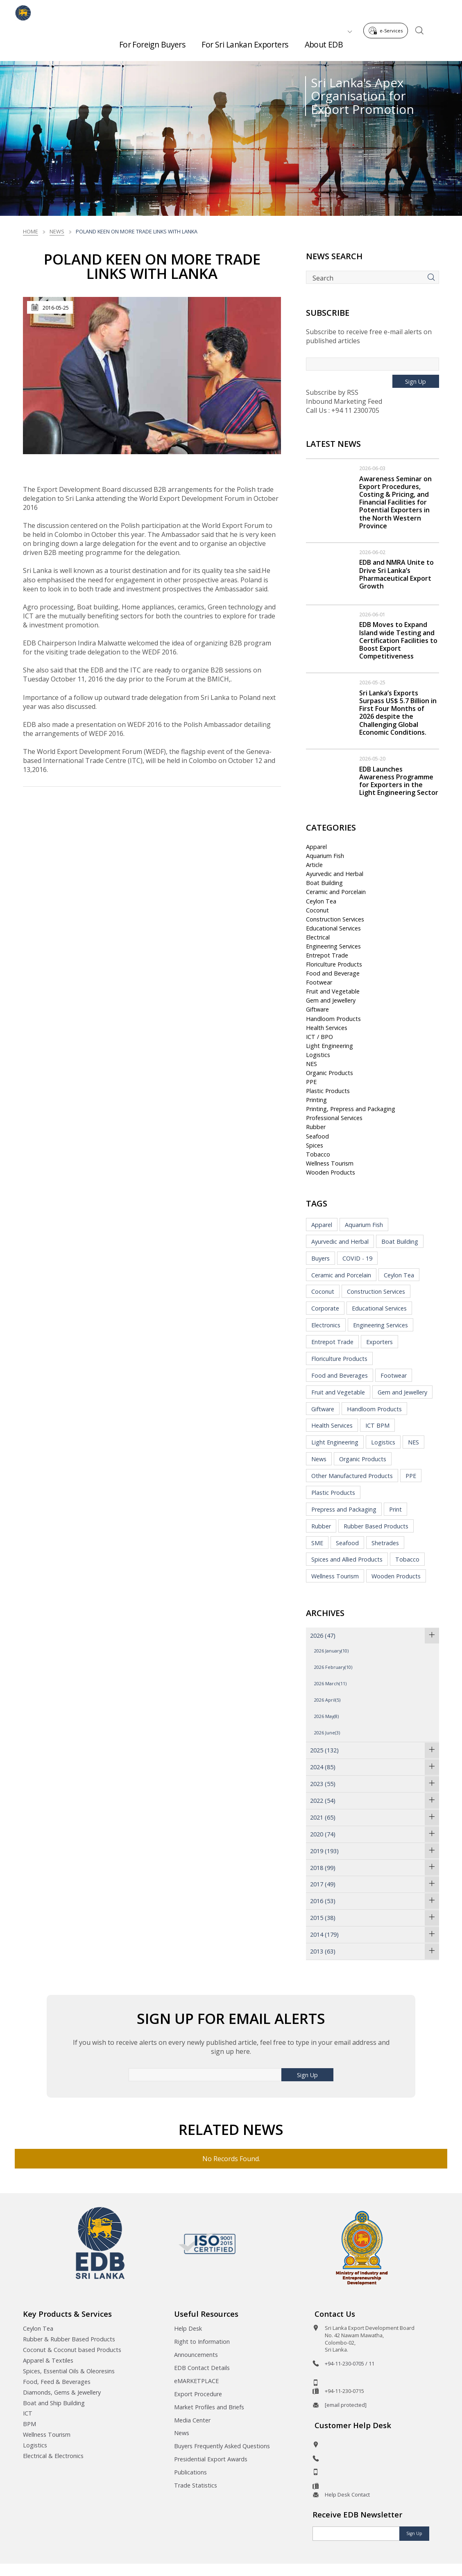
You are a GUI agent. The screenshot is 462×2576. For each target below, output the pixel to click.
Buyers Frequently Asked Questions (222, 2446)
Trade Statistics (195, 2485)
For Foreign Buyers (152, 41)
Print (395, 1509)
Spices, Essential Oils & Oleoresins (69, 2371)
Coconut (317, 910)
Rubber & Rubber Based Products (69, 2339)
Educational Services (333, 928)
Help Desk (188, 2328)
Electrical (318, 937)
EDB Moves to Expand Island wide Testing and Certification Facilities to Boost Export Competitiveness (398, 640)
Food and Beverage (333, 973)
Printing (316, 1100)
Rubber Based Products (376, 1526)
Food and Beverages (339, 1375)
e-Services (387, 12)
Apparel (316, 847)
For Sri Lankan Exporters (245, 41)
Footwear (319, 982)
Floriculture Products (334, 964)
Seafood (317, 1136)
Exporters (379, 1342)
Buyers (320, 1258)
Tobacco (318, 1154)
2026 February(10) (333, 1667)
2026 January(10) (331, 1651)
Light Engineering (329, 1046)
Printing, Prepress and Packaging (350, 1109)
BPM (29, 2424)
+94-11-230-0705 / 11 (349, 2363)
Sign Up (415, 381)
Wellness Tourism (329, 1163)
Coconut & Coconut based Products (72, 2350)
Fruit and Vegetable (333, 991)
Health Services (326, 1028)
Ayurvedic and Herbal (334, 874)
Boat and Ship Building (54, 2403)
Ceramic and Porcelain (336, 892)
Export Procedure (198, 2394)
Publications (190, 2472)
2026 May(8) (326, 1716)
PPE (311, 1082)
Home (30, 231)
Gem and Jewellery (331, 1000)
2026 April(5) (327, 1700)
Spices (314, 1145)
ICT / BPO (319, 1037)
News (57, 231)
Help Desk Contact (347, 2494)
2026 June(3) (327, 1732)
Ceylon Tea (321, 901)
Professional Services (334, 1118)
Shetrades (385, 1543)
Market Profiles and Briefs (209, 2407)
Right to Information (202, 2341)
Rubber (316, 1127)
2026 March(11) (330, 1683)
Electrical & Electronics (53, 2456)
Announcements (196, 2355)
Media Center (192, 2420)
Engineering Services (333, 946)
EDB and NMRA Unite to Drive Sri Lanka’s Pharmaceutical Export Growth (396, 574)
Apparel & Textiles (48, 2360)
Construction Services (335, 919)
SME (317, 1543)
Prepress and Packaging (343, 1509)
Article (314, 865)
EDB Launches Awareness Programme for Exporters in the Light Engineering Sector (398, 781)
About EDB (324, 41)
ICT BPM (377, 1425)
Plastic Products (328, 1091)
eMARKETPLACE (196, 2381)
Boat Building (324, 883)
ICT (27, 2413)
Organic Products (329, 1073)
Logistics (318, 1055)
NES (311, 1064)
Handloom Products (333, 1019)
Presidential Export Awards (210, 2459)
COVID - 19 (357, 1258)
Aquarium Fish (325, 856)
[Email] (356, 2533)
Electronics (325, 1325)
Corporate (325, 1308)
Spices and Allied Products (347, 1559)
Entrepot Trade (327, 955)
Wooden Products (330, 1172)
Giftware (317, 1009)
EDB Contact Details (202, 2368)
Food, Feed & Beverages (57, 2382)
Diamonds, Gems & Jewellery (62, 2392)
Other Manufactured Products (352, 1476)
